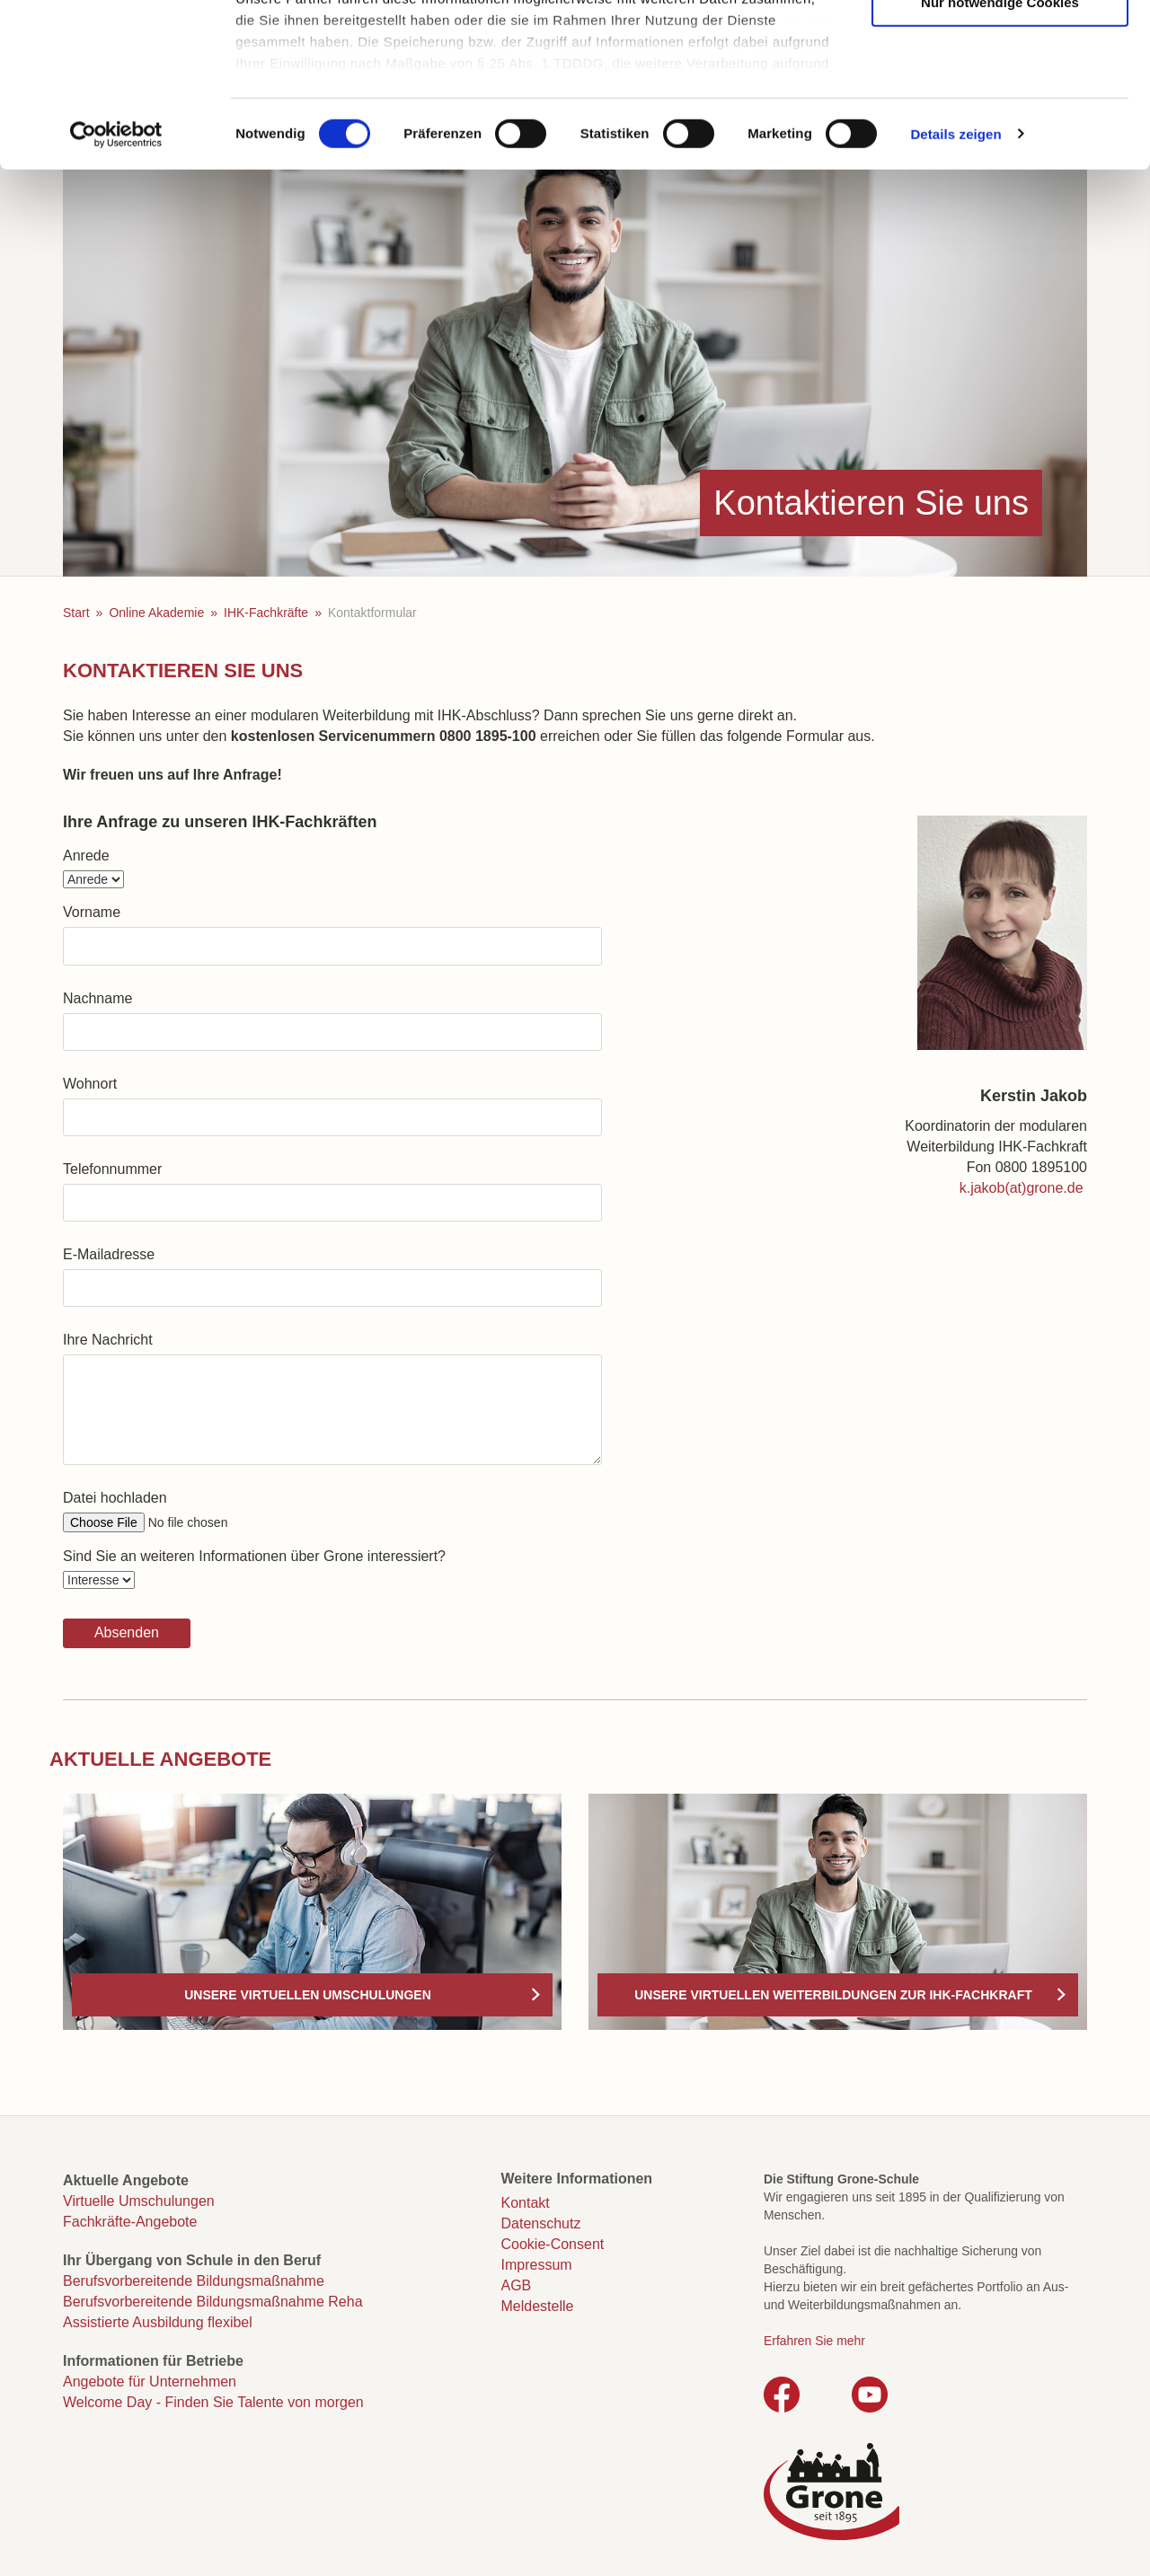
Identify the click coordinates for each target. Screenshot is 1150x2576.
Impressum (536, 2264)
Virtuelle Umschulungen (139, 2201)
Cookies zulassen (1000, 45)
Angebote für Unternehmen (149, 2381)
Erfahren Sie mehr (814, 2340)
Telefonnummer (112, 1169)
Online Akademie (156, 612)
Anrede (86, 855)
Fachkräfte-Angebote (130, 2221)
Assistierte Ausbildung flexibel (157, 2322)
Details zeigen (955, 287)
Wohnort (90, 1083)
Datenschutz (541, 2223)
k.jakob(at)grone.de (1022, 1187)
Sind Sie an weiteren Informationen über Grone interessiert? (254, 1556)
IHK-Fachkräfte (266, 612)
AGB (516, 2285)
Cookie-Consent (553, 2244)
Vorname (91, 912)
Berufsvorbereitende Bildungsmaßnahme (193, 2281)
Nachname (97, 998)
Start (76, 612)
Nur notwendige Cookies (1000, 155)
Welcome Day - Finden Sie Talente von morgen (213, 2402)
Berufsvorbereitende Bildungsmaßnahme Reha (213, 2301)
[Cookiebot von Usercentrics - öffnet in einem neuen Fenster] (116, 287)
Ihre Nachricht (108, 1339)
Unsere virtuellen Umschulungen (307, 1995)
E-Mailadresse (109, 1254)
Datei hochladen (115, 1497)
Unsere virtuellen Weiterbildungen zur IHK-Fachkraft (833, 1995)
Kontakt (525, 2202)
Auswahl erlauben (999, 100)
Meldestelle (537, 2306)
